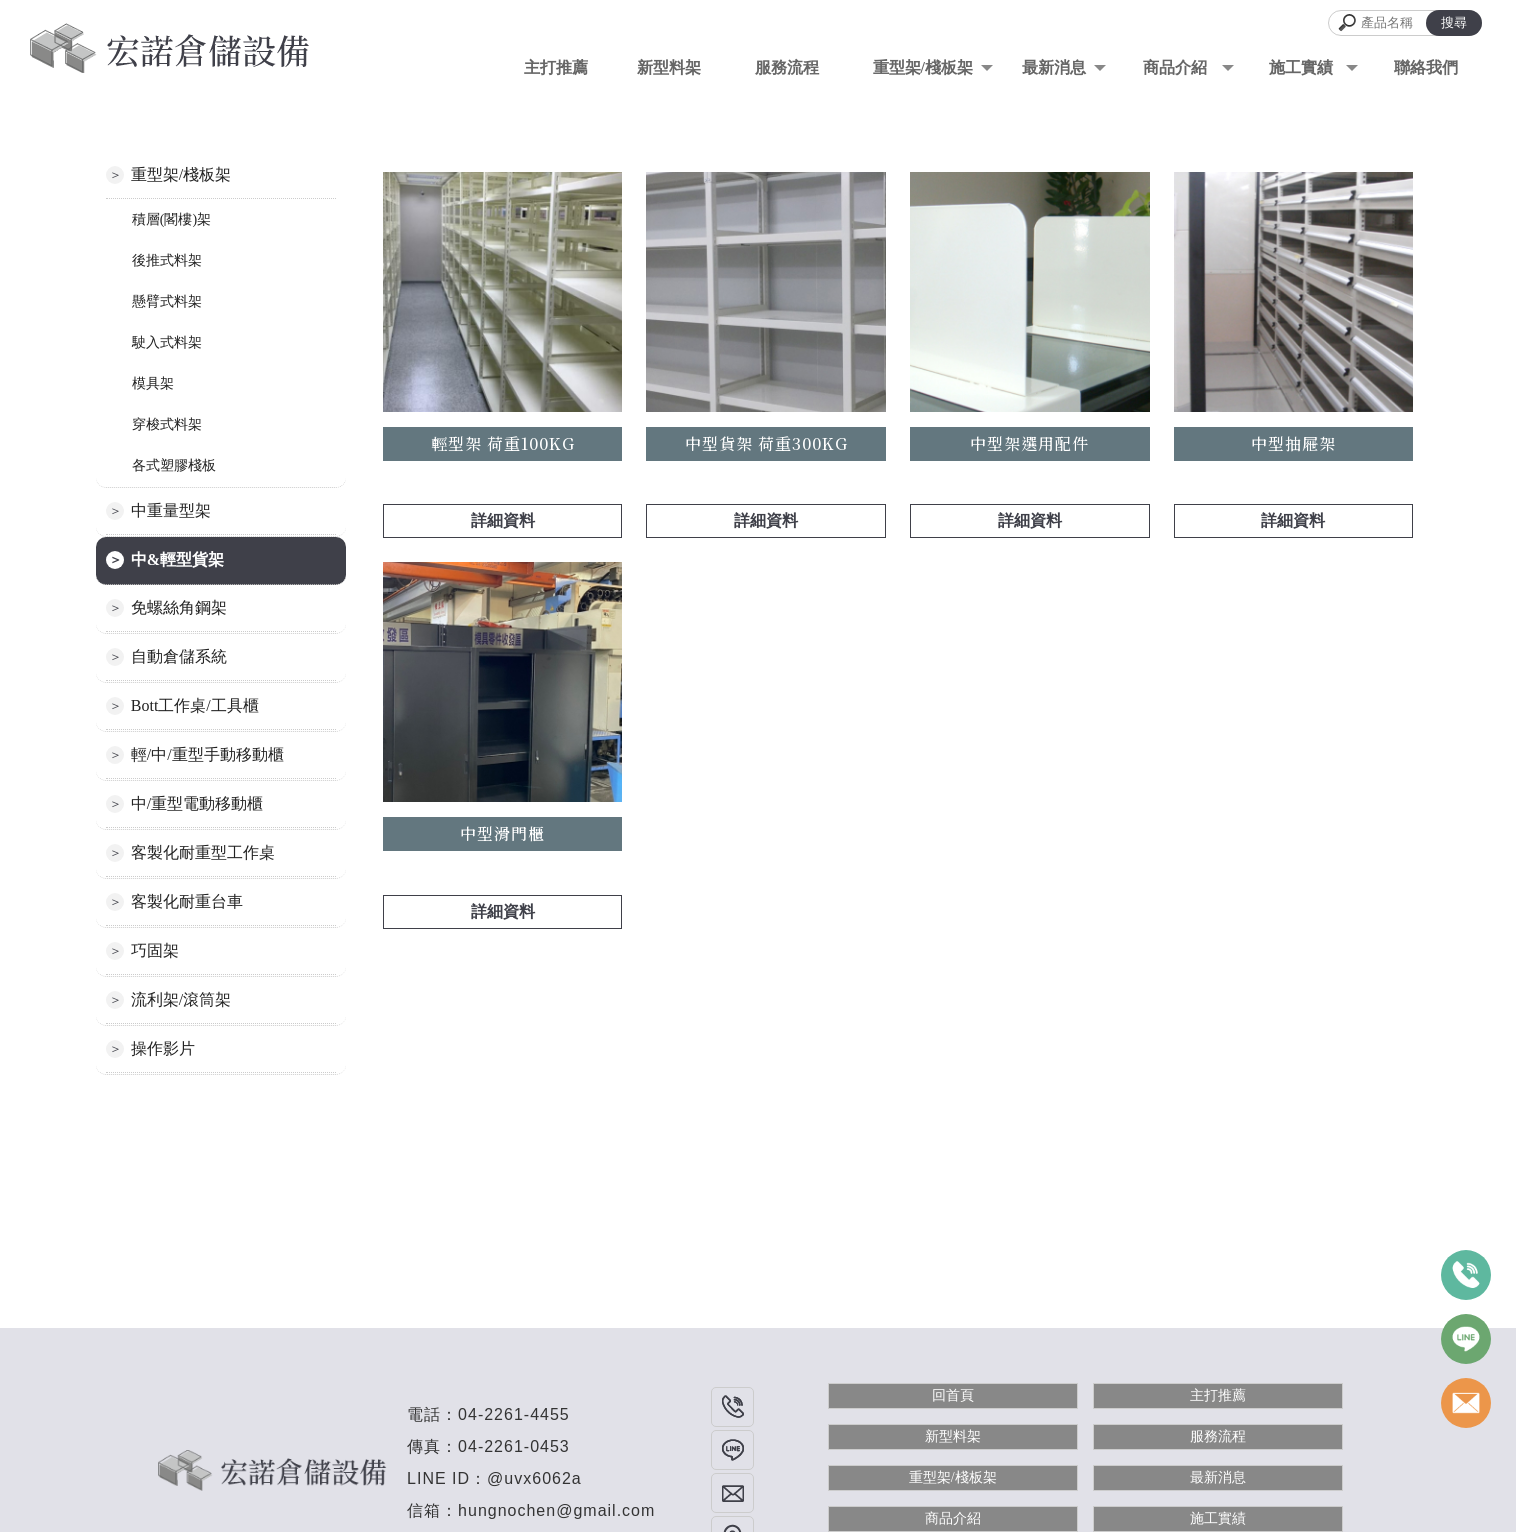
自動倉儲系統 (179, 656)
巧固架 (155, 950)
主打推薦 (1218, 1395)
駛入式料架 (167, 342)
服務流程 (1218, 1436)
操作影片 (163, 1048)
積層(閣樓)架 (171, 219)
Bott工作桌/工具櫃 (195, 705)
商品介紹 (953, 1518)
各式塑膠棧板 (174, 465)
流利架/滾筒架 (181, 999)
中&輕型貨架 (177, 559)
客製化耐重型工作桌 (203, 852)
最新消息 (1218, 1477)
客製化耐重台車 (187, 901)
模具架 (153, 383)
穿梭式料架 (167, 424)
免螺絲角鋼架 (179, 607)
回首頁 (953, 1395)
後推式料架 (167, 260)
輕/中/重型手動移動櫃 (207, 754)
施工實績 (1218, 1518)
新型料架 (953, 1436)
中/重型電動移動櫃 (197, 803)
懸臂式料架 (167, 301)
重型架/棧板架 (923, 67)
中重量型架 (171, 510)
